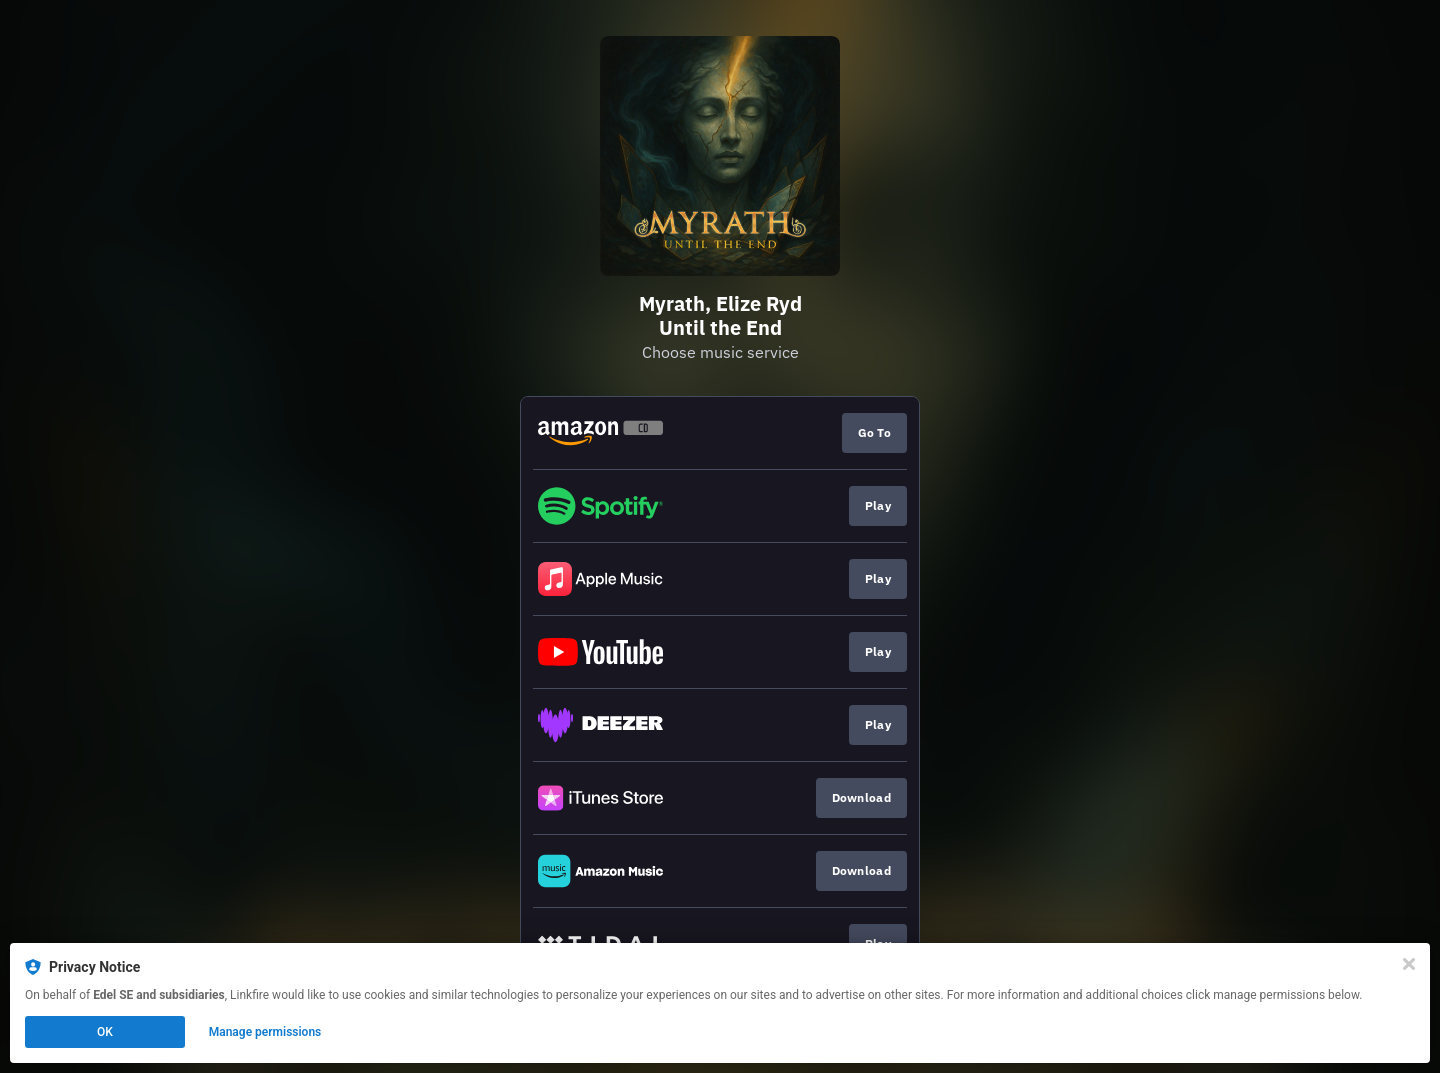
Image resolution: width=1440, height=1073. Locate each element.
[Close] (1409, 964)
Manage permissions (265, 1032)
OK (105, 1032)
